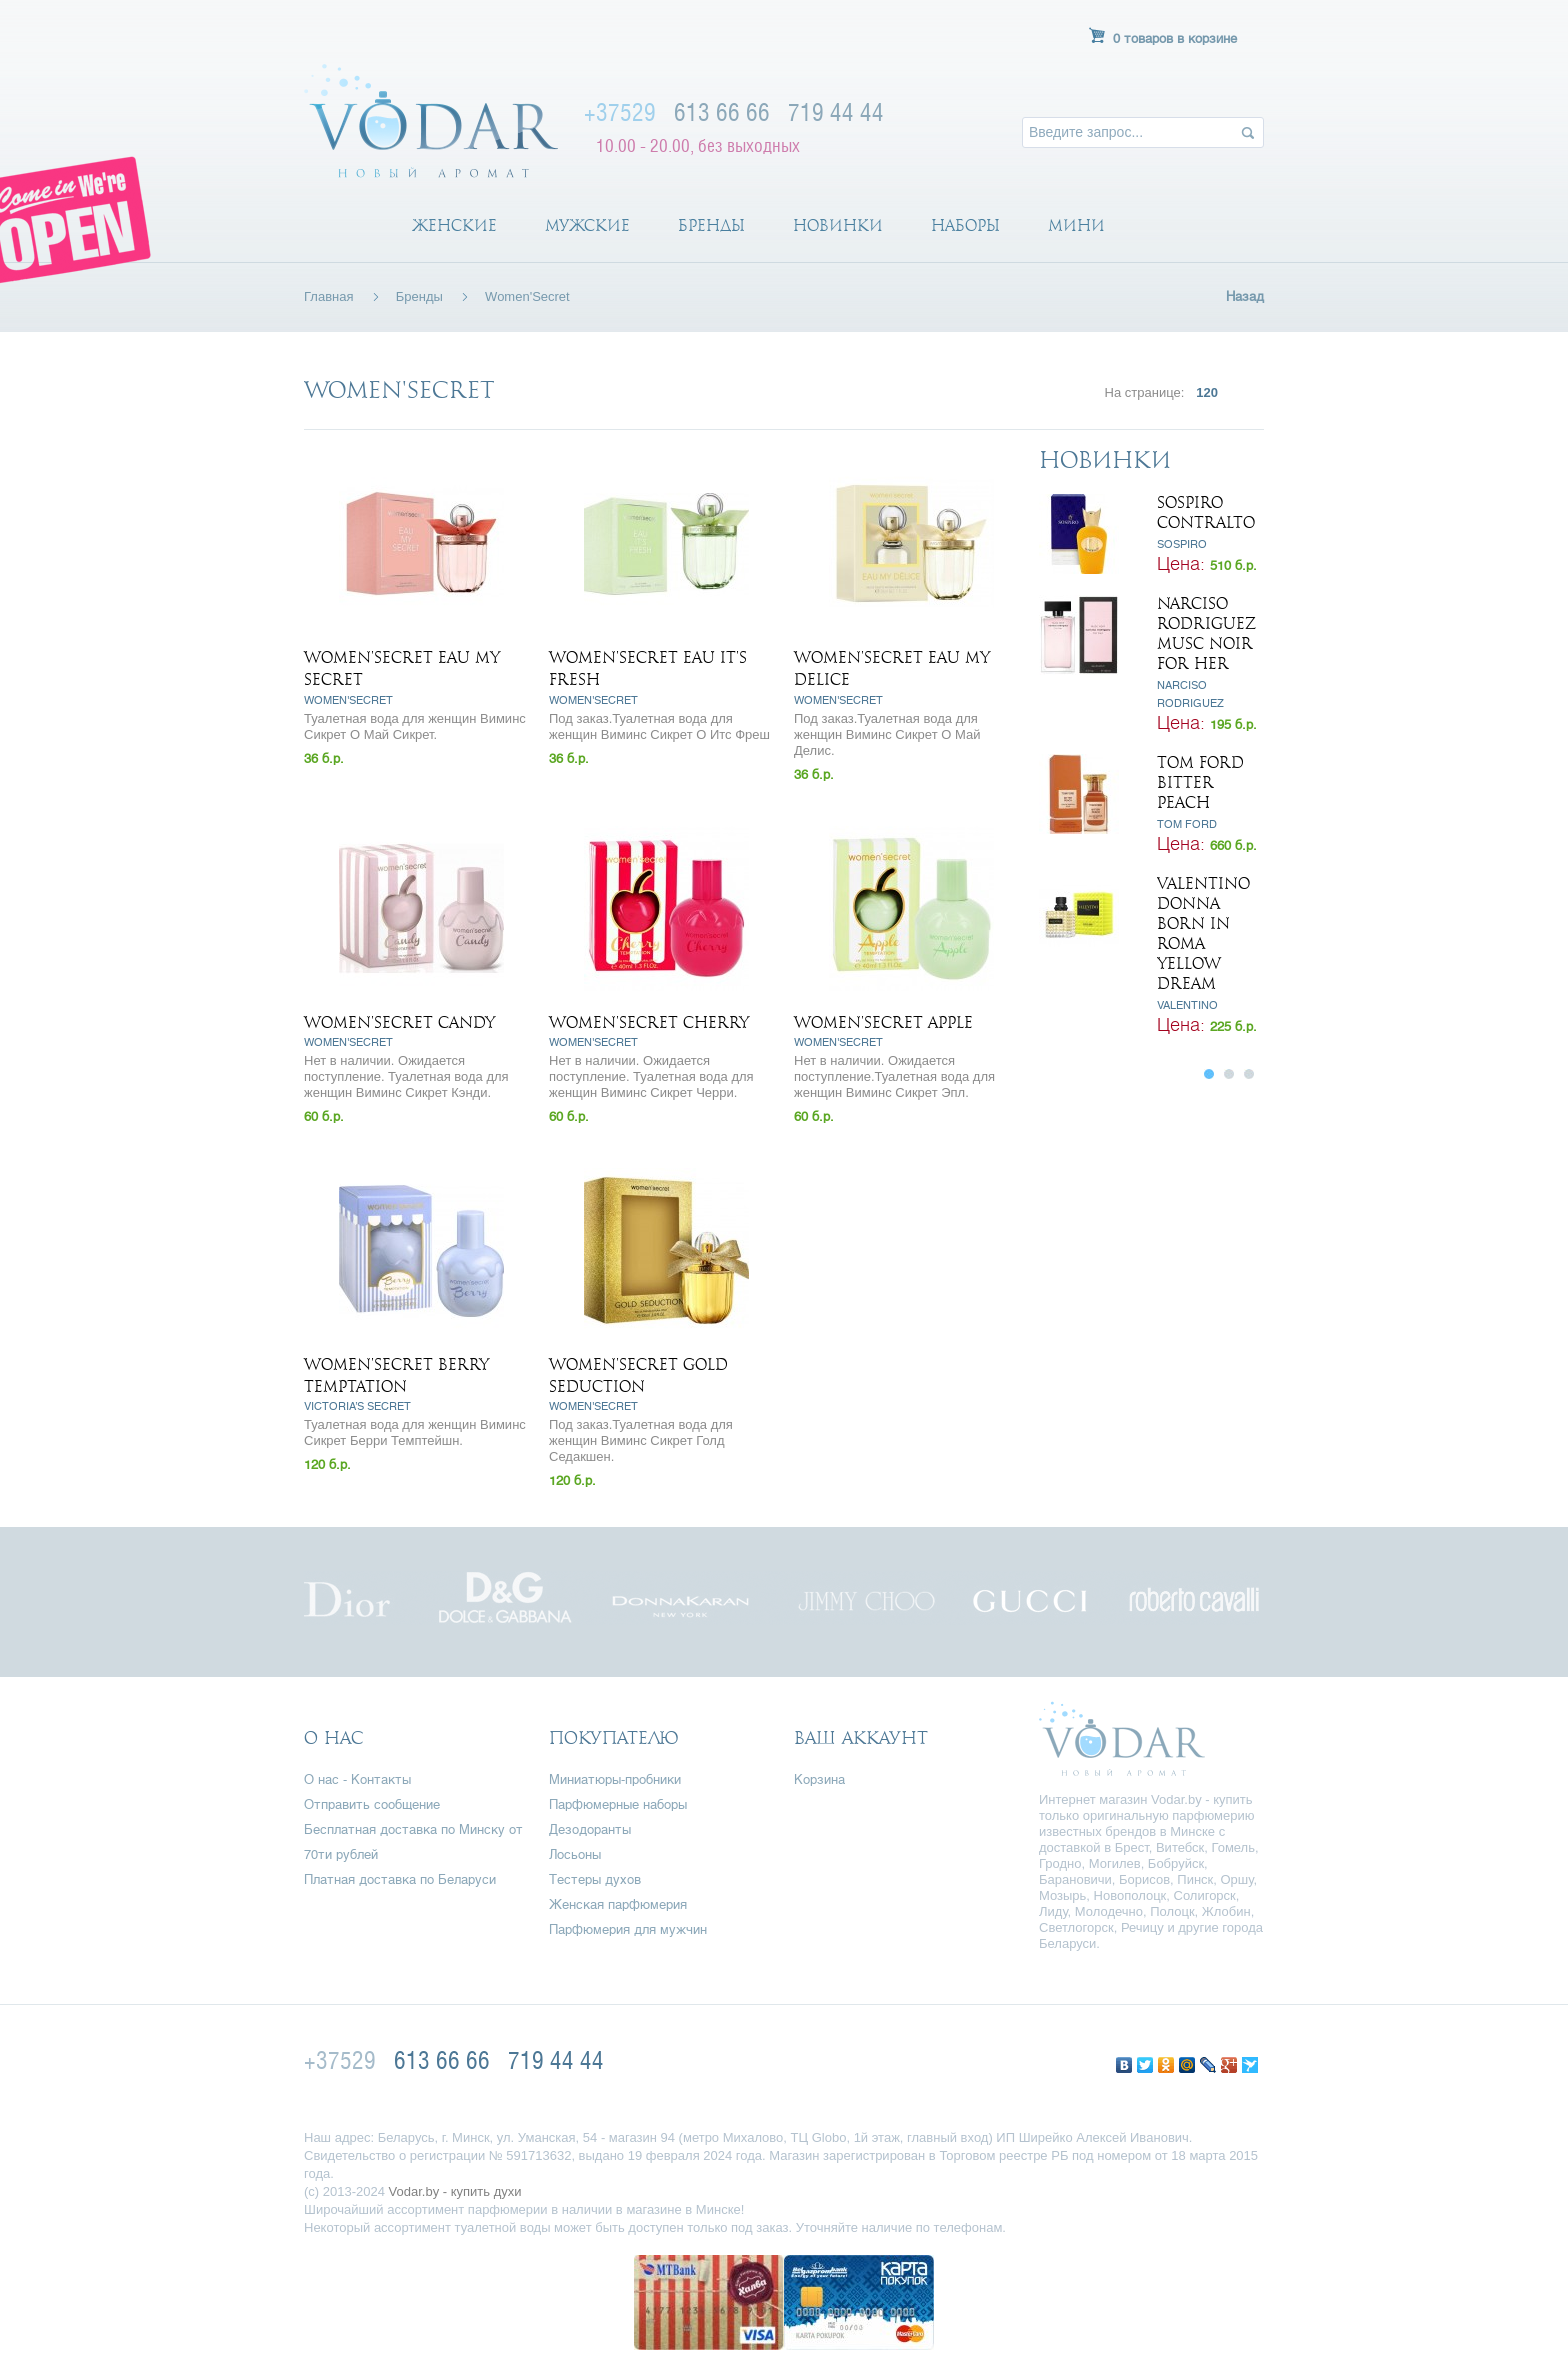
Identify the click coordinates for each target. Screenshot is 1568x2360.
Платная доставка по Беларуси (400, 1880)
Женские (454, 226)
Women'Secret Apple (883, 1023)
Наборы (965, 226)
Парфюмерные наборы (618, 1805)
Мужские (587, 226)
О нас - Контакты (357, 1780)
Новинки (838, 226)
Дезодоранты (590, 1830)
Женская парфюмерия (618, 1905)
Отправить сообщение (372, 1805)
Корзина (819, 1780)
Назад (1245, 297)
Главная (328, 296)
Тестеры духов (595, 1880)
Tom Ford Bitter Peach (1200, 783)
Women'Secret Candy (399, 1023)
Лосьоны (575, 1855)
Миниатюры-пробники (615, 1780)
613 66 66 (722, 112)
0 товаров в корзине (1175, 39)
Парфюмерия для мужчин (628, 1930)
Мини (1076, 226)
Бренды (711, 226)
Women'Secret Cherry (649, 1023)
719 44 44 (836, 112)
